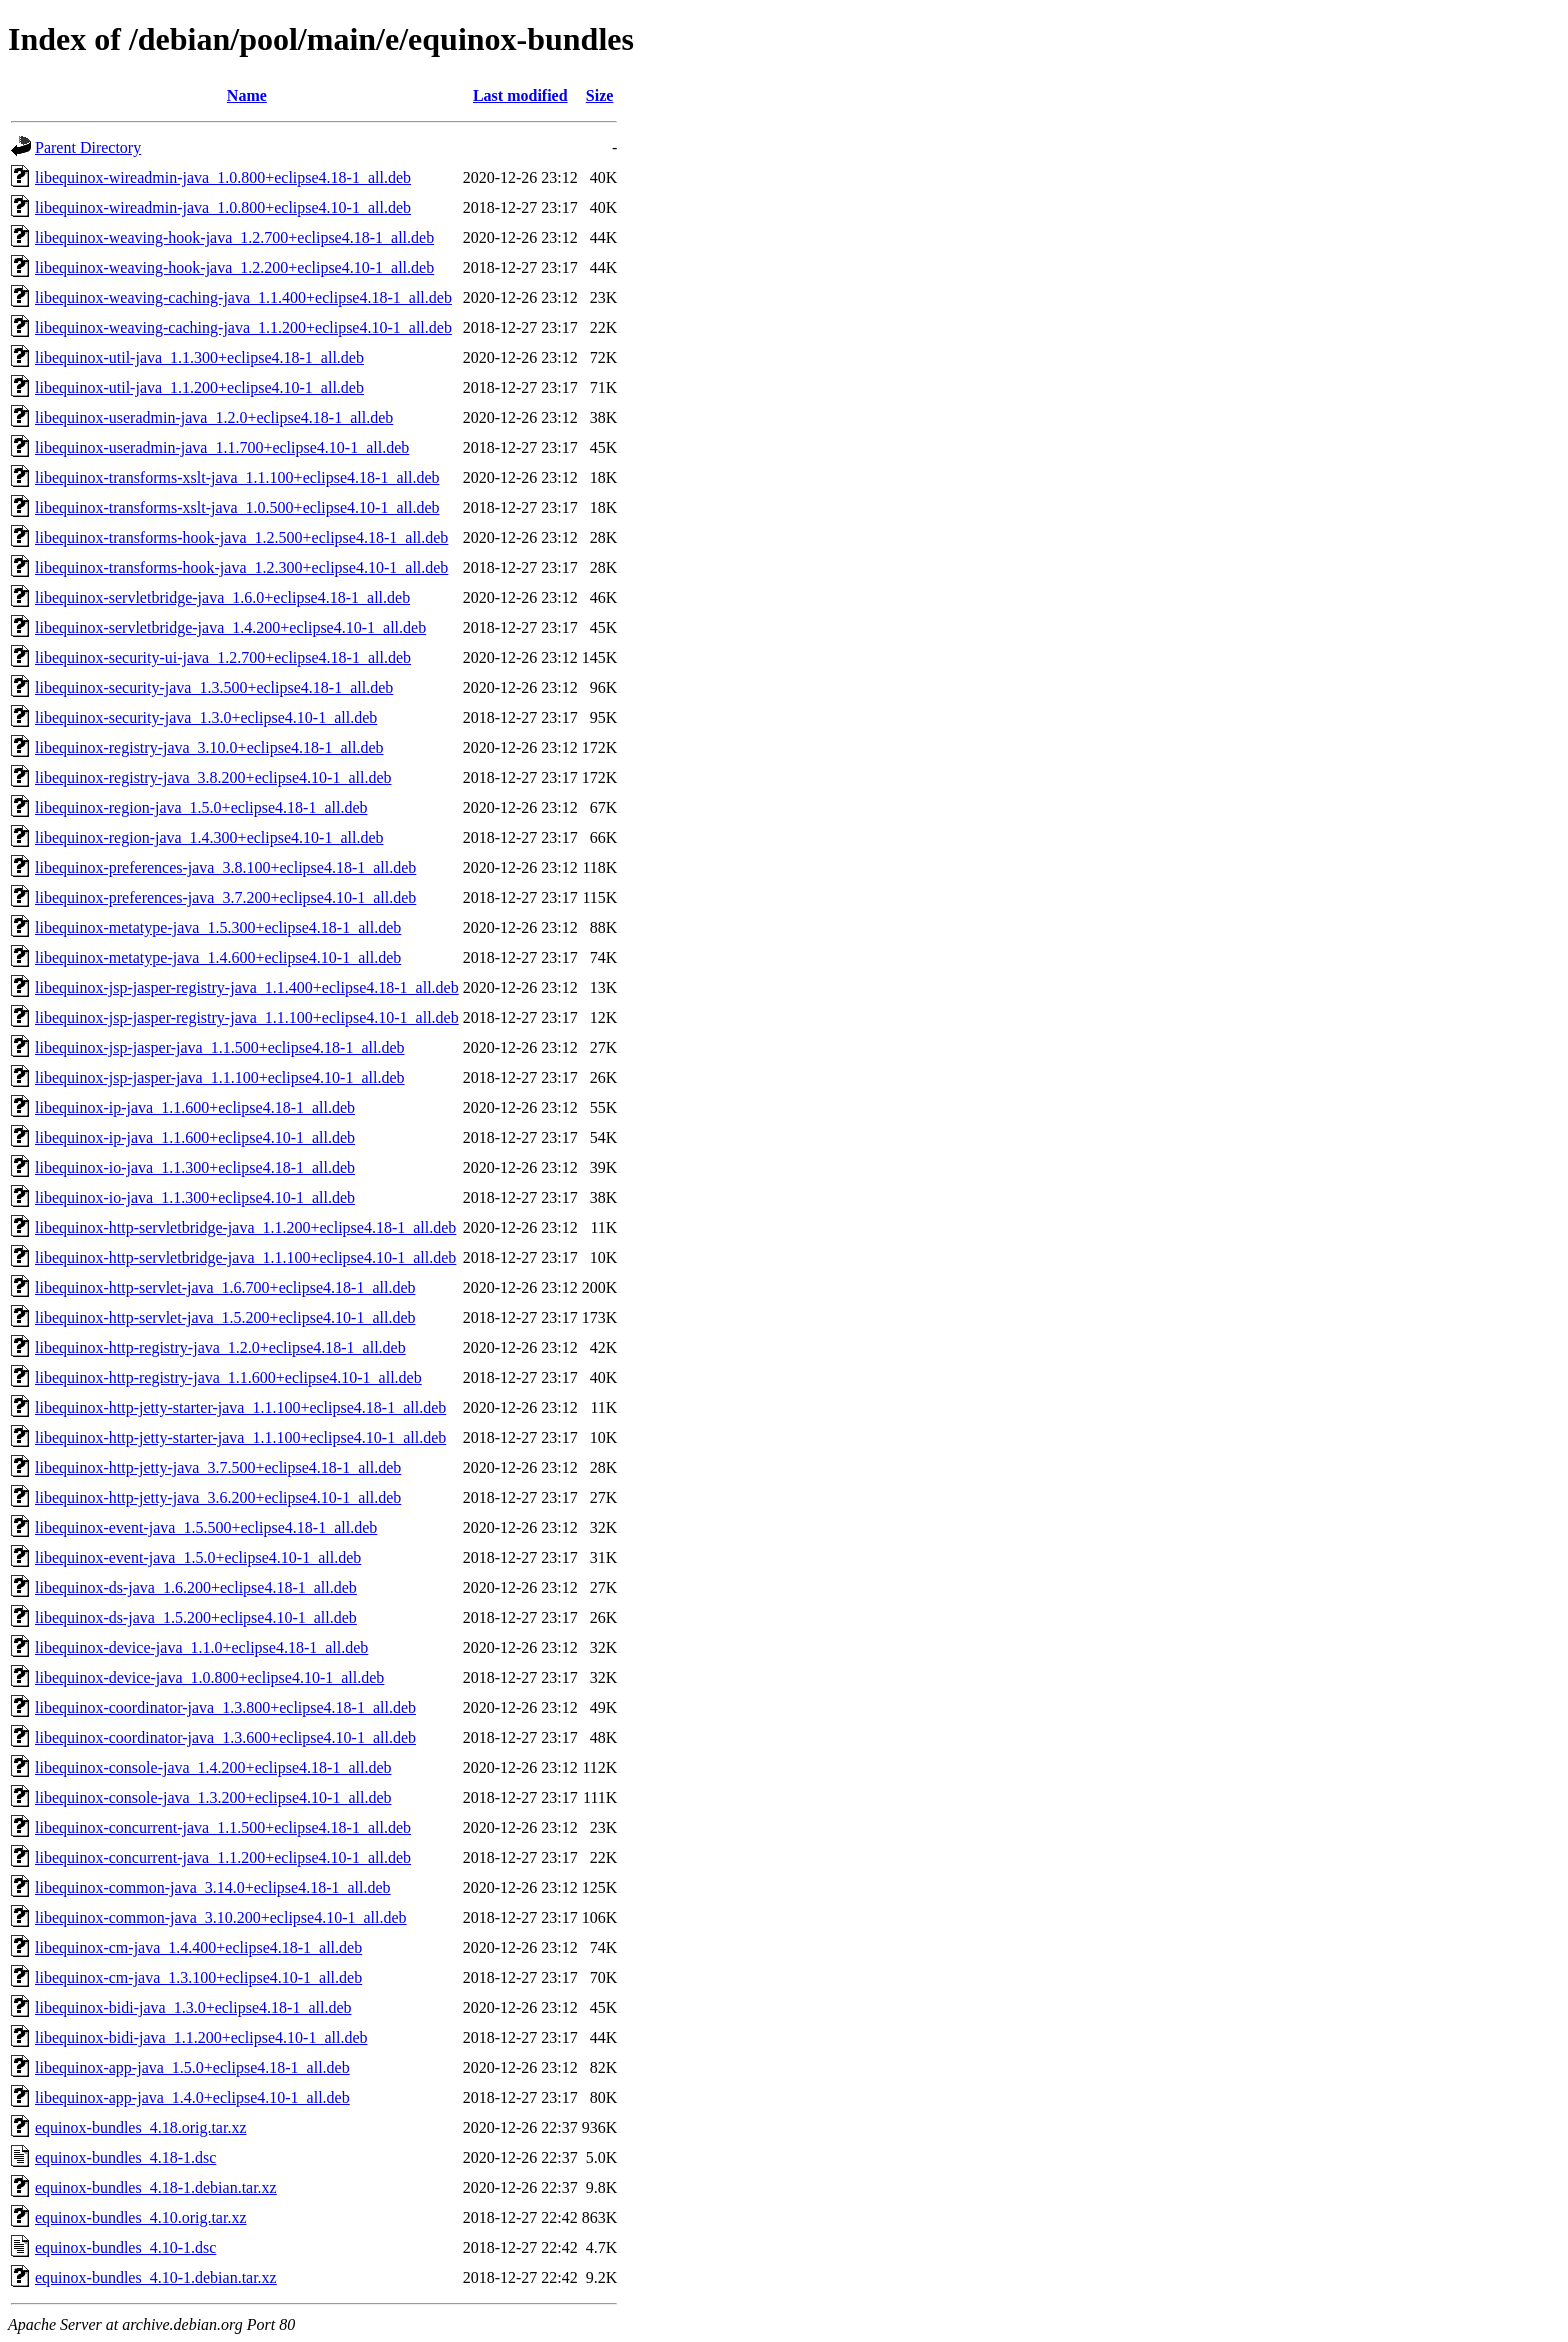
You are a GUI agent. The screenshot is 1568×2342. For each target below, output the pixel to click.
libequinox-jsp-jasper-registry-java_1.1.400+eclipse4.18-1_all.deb (247, 987)
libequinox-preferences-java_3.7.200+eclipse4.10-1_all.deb (225, 897)
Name (247, 95)
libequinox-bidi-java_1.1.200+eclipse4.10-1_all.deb (201, 2037)
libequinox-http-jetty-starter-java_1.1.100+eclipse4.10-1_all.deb (240, 1437)
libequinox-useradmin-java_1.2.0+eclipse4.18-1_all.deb (214, 417)
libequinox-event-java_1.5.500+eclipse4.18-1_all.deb (206, 1527)
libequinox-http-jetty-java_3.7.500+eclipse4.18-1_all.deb (218, 1467)
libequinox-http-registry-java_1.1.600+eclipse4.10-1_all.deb (228, 1377)
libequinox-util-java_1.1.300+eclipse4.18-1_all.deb (199, 357)
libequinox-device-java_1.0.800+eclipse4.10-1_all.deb (209, 1677)
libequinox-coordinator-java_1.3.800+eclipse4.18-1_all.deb (225, 1707)
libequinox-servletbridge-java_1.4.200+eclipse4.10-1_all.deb (230, 627)
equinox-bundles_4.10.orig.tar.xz (141, 2217)
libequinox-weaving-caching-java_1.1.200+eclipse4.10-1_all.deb (243, 327)
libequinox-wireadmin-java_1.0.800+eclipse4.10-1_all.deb (223, 207)
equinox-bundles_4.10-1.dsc (125, 2247)
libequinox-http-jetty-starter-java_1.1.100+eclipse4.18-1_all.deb (240, 1407)
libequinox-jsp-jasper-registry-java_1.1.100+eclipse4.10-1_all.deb (247, 1017)
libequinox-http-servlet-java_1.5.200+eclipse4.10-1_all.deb (225, 1317)
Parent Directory (88, 147)
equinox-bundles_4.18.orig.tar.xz (141, 2127)
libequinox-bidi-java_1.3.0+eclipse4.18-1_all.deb (193, 2007)
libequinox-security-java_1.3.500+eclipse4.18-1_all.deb (214, 687)
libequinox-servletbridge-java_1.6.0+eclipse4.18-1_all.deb (222, 597)
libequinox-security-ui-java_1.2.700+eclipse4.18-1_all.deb (223, 657)
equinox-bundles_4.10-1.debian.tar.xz (156, 2277)
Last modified (520, 95)
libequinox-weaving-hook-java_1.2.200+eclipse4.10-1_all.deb (234, 267)
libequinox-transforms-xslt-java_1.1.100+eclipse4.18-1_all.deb (237, 477)
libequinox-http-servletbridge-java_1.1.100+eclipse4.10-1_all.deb (245, 1257)
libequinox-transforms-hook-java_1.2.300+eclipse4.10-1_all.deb (241, 567)
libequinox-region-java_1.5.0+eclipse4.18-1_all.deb (201, 807)
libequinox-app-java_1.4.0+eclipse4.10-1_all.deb (192, 2097)
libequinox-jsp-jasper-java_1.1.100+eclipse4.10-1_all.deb (220, 1077)
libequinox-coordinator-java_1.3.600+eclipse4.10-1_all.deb (225, 1737)
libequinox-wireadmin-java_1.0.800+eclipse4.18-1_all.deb (223, 177)
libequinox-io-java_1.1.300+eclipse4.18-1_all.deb (195, 1167)
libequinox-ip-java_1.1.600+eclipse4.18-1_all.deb (195, 1107)
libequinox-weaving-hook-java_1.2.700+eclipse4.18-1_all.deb (234, 237)
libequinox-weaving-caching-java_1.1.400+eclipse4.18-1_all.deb (243, 297)
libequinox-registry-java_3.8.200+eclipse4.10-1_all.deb (213, 777)
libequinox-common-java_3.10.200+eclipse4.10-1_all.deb (221, 1917)
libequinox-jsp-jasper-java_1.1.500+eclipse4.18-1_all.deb (220, 1047)
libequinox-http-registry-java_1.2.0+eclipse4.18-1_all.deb (220, 1347)
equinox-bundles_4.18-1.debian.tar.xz (156, 2187)
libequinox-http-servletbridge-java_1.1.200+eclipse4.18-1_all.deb (245, 1227)
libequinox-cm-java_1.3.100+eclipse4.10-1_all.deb (198, 1977)
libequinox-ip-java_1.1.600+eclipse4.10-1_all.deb (195, 1137)
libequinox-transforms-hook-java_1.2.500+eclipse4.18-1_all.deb (241, 537)
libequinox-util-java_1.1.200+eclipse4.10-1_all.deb (199, 387)
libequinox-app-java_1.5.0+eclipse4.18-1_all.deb (192, 2067)
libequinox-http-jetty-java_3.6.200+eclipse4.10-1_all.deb (218, 1497)
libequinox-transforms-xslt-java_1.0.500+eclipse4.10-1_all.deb (237, 507)
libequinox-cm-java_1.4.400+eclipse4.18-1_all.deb (198, 1947)
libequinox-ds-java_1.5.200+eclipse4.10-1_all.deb (196, 1617)
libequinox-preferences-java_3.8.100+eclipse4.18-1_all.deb (225, 867)
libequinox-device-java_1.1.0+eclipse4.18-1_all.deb (201, 1647)
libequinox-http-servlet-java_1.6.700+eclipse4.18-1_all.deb (225, 1287)
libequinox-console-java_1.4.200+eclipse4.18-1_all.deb (213, 1767)
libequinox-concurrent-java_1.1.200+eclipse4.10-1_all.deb (223, 1857)
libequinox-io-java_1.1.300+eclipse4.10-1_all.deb (195, 1197)
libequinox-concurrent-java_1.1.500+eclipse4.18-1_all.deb (223, 1827)
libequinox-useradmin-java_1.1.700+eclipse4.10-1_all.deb (222, 447)
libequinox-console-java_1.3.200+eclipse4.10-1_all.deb (213, 1797)
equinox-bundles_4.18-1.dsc (125, 2157)
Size (600, 95)
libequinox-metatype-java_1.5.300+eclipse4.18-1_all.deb (218, 927)
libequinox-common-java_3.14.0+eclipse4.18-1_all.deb (213, 1887)
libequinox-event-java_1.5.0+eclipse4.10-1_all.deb (198, 1557)
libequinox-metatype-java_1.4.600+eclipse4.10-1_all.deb (218, 957)
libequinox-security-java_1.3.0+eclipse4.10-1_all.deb (206, 717)
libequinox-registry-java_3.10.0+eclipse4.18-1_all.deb (209, 747)
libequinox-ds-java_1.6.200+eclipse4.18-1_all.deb (196, 1587)
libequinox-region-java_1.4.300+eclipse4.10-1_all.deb (209, 837)
